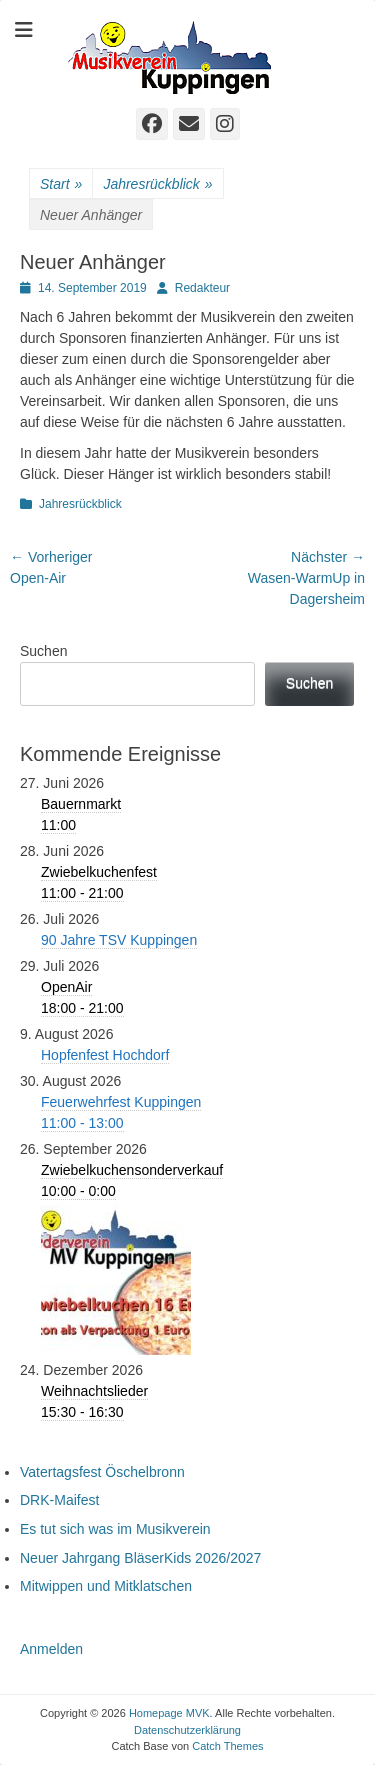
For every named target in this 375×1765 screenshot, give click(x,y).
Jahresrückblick (157, 184)
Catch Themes (227, 1746)
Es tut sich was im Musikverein (115, 1529)
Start (61, 184)
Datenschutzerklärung (187, 1730)
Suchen (43, 651)
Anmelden (51, 1649)
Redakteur (202, 288)
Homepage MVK (169, 1713)
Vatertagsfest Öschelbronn (102, 1472)
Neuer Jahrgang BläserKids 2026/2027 (140, 1558)
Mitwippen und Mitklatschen (106, 1586)
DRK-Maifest (59, 1500)
